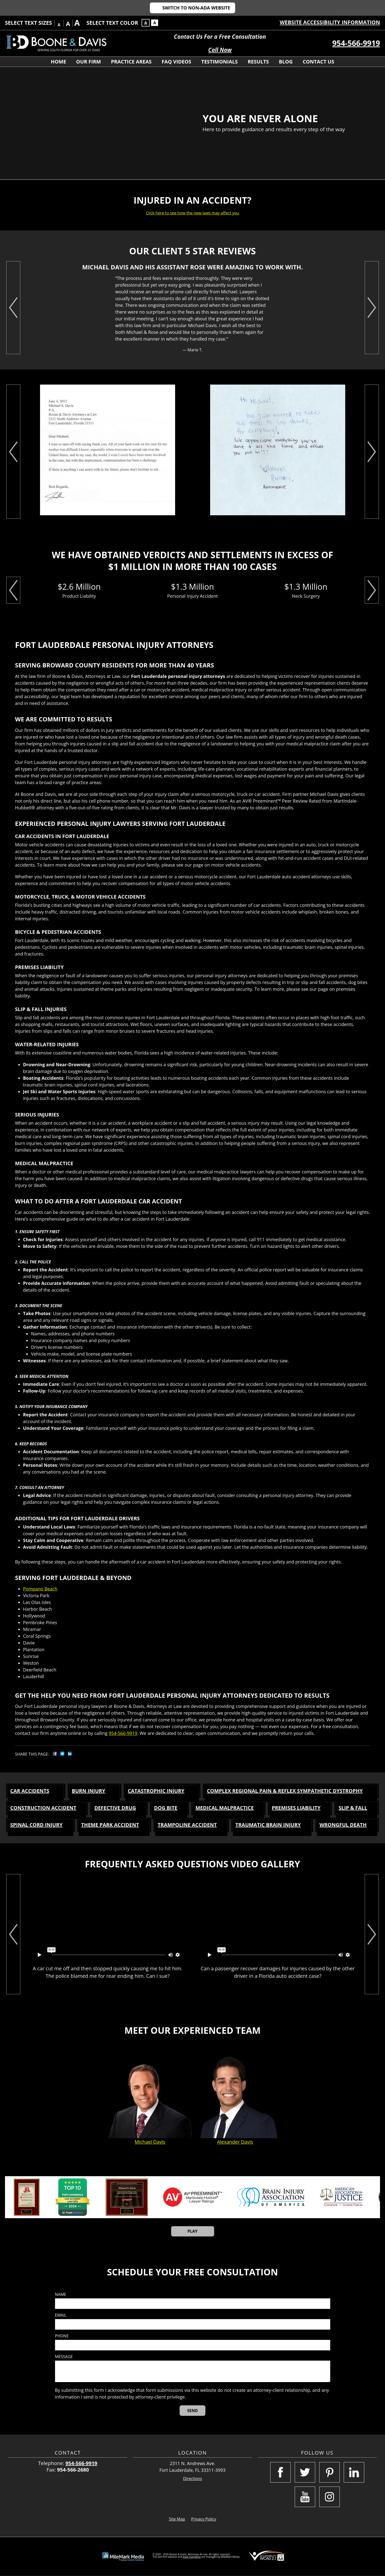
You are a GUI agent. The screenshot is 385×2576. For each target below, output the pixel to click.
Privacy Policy (203, 2519)
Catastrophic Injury (156, 1790)
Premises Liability (296, 1807)
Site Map (177, 2519)
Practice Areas (131, 61)
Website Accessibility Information (330, 22)
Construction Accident (43, 1807)
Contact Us (318, 61)
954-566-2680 (73, 2469)
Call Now (220, 50)
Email (61, 2315)
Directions (192, 2478)
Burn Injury (88, 1790)
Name (60, 2294)
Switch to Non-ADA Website (196, 8)
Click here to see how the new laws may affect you (192, 213)
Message (64, 2356)
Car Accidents (29, 1790)
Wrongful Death (342, 1824)
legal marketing (192, 2557)
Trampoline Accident (187, 1824)
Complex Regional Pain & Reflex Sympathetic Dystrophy (284, 1790)
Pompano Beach (40, 1589)
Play (192, 2231)
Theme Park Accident (110, 1824)
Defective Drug (115, 1807)
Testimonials (219, 61)
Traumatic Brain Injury (268, 1824)
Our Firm (88, 61)
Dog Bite (165, 1807)
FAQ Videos (176, 61)
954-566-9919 (356, 43)
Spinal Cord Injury (36, 1824)
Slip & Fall (352, 1807)
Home (58, 61)
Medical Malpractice (224, 1807)
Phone (62, 2336)
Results (258, 61)
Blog (286, 61)
